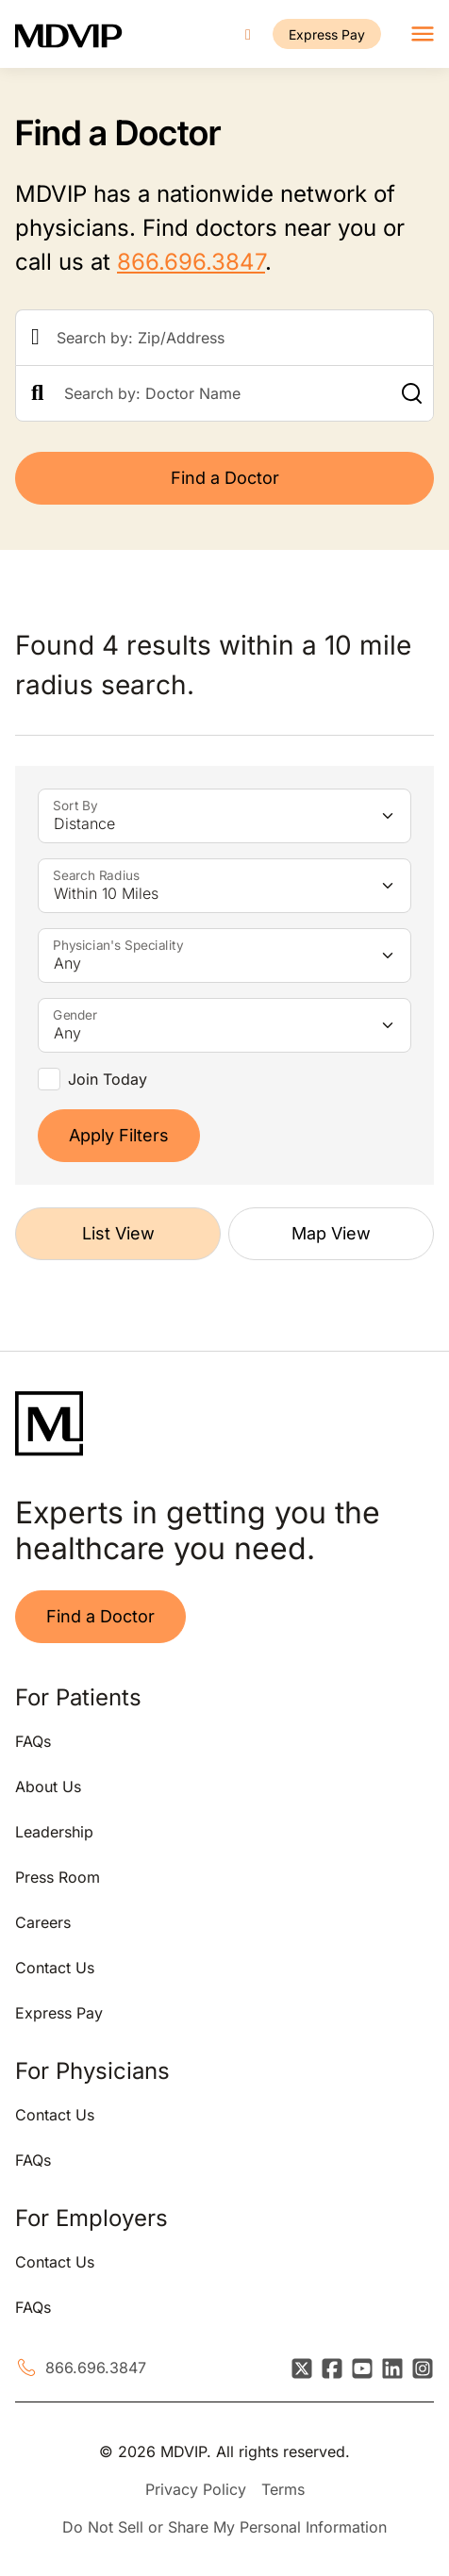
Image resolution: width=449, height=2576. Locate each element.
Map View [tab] (331, 1233)
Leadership (54, 1831)
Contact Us (54, 1967)
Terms (283, 2489)
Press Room (57, 1877)
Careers (43, 1922)
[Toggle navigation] (422, 34)
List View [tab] (118, 1233)
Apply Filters (119, 1135)
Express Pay (327, 34)
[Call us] (248, 34)
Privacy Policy (195, 2489)
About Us (48, 1786)
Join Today (107, 1079)
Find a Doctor (225, 478)
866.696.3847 (191, 261)
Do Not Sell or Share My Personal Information (224, 2527)
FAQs (33, 1741)
